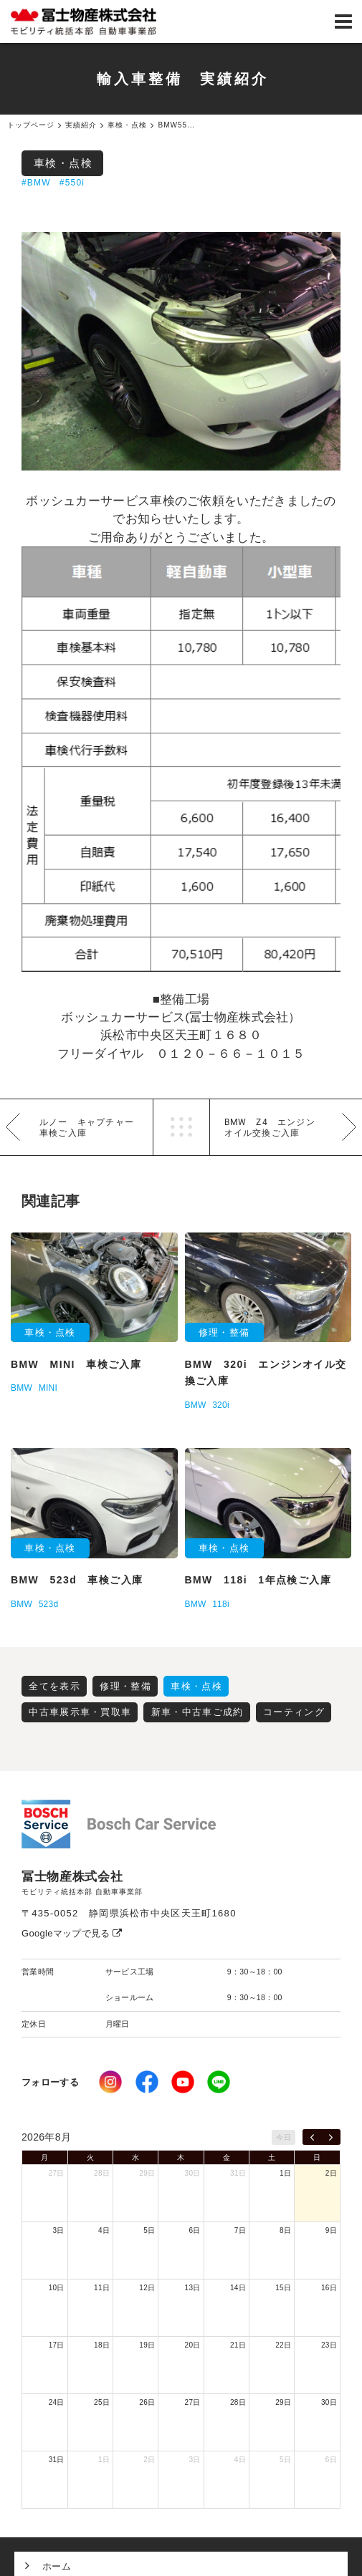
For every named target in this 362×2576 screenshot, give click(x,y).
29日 (147, 2173)
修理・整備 (125, 1686)
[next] (330, 2137)
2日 (331, 2173)
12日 (147, 2288)
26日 (147, 2402)
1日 (285, 2173)
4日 (104, 2230)
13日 (193, 2288)
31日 (238, 2173)
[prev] (312, 2137)
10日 (57, 2288)
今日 (283, 2137)
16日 (329, 2288)
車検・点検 (63, 163)
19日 (147, 2345)
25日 (102, 2402)
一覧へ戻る (181, 1127)
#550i (72, 183)
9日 (331, 2230)
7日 (240, 2230)
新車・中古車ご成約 (197, 1712)
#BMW (36, 183)
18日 (102, 2345)
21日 (238, 2345)
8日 (285, 2230)
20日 (193, 2345)
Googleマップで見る (72, 1933)
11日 (102, 2288)
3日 (59, 2230)
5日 (149, 2230)
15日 (283, 2288)
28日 (102, 2173)
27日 (57, 2173)
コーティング (294, 1712)
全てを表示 (54, 1686)
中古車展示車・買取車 (80, 1712)
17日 (57, 2345)
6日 (194, 2230)
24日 (57, 2402)
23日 (329, 2345)
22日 (283, 2345)
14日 (238, 2288)
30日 (193, 2173)
